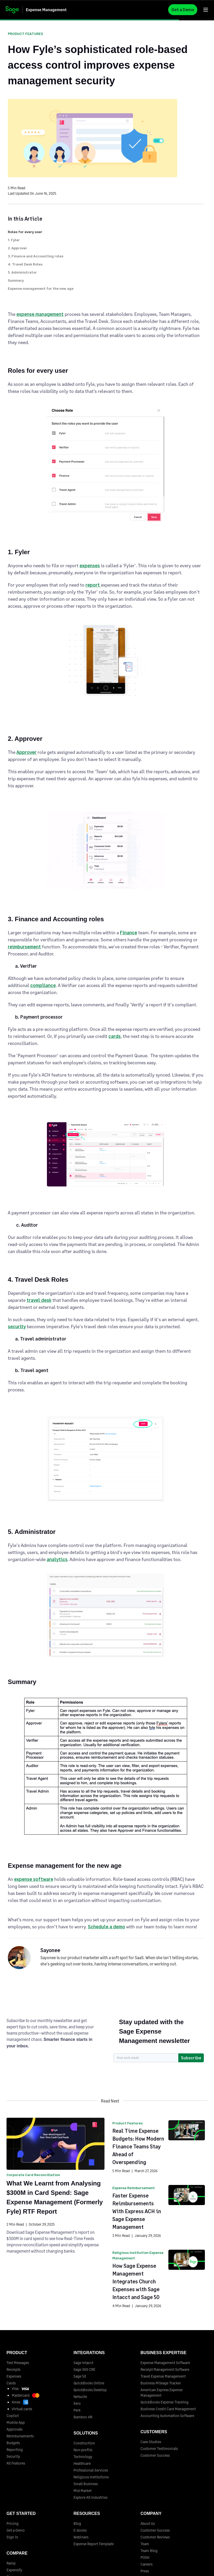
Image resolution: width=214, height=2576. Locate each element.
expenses (90, 565)
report (93, 585)
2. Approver (17, 248)
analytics (57, 1559)
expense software (33, 1879)
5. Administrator (22, 272)
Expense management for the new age (41, 288)
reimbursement (24, 946)
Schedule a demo (106, 1926)
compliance (43, 985)
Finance (128, 932)
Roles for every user (25, 231)
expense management (40, 314)
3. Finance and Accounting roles (35, 256)
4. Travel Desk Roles (25, 264)
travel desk (39, 1300)
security (17, 1326)
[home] (41, 10)
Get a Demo (183, 9)
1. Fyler (14, 240)
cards (114, 1036)
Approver (26, 752)
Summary (16, 280)
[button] (206, 9)
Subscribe (191, 2057)
